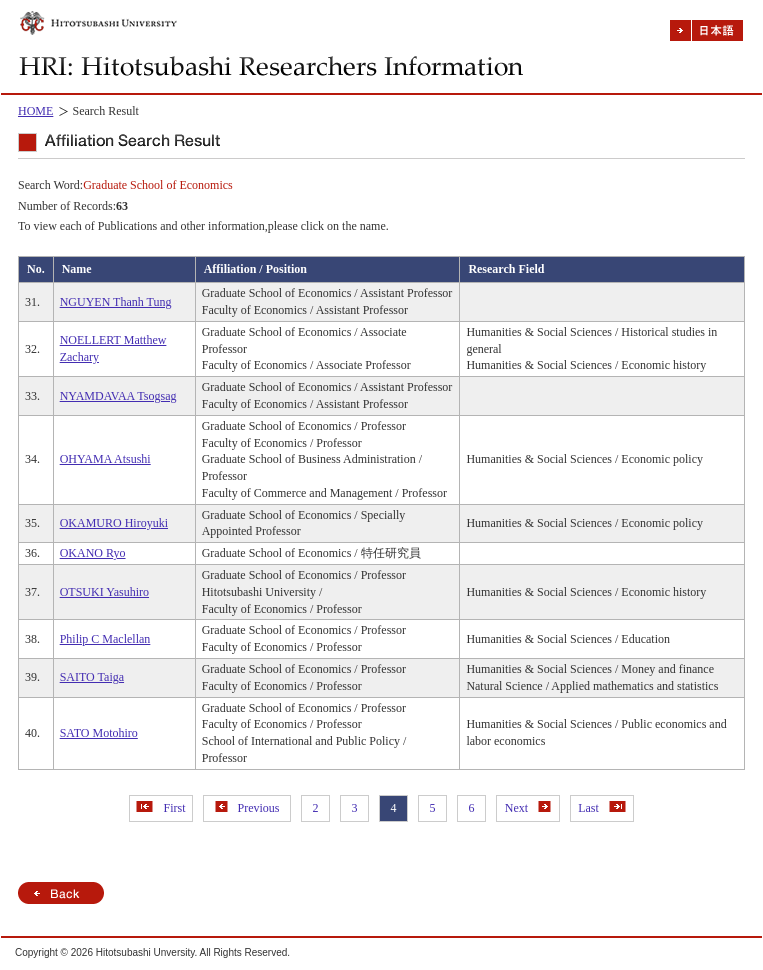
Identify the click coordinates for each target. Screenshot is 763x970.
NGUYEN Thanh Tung (116, 302)
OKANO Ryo (93, 553)
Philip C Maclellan (105, 639)
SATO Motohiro (99, 733)
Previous (247, 808)
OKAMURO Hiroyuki (114, 523)
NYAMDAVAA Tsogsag (118, 396)
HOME (35, 111)
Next (528, 808)
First (160, 808)
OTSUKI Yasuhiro (104, 592)
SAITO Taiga (92, 677)
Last (602, 808)
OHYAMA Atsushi (105, 459)
